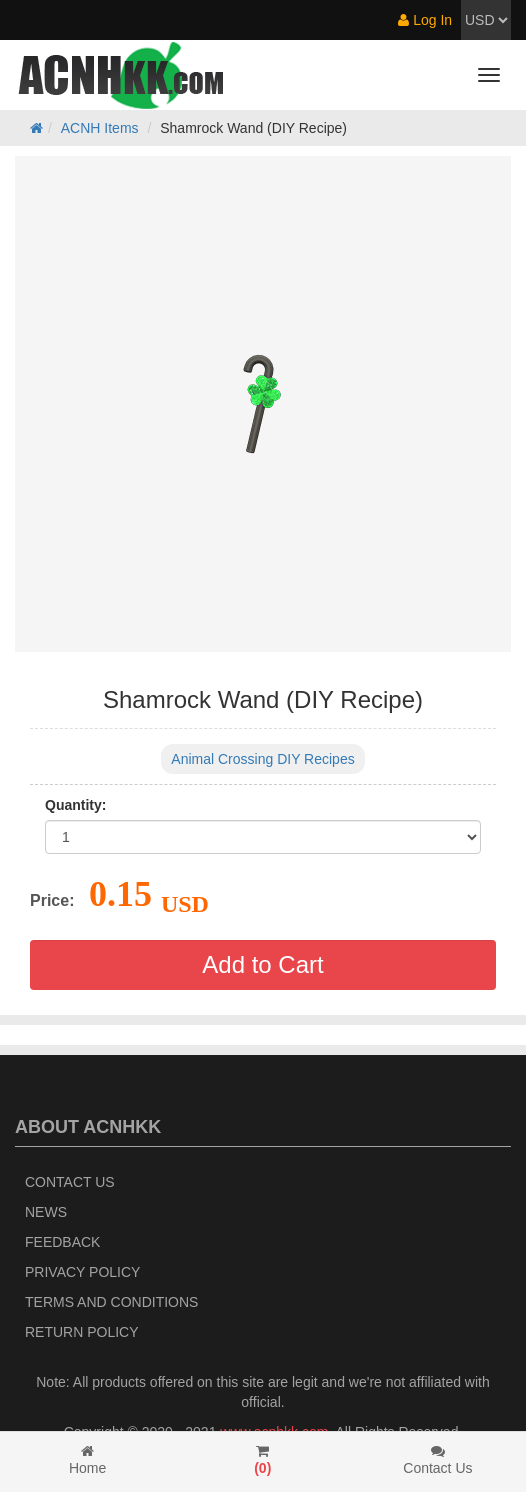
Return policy (82, 1332)
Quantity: (75, 805)
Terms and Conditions (111, 1302)
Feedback (62, 1242)
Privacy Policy (82, 1272)
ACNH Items (100, 128)
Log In (425, 20)
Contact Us (70, 1182)
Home (87, 1460)
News (46, 1212)
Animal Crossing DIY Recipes (262, 759)
